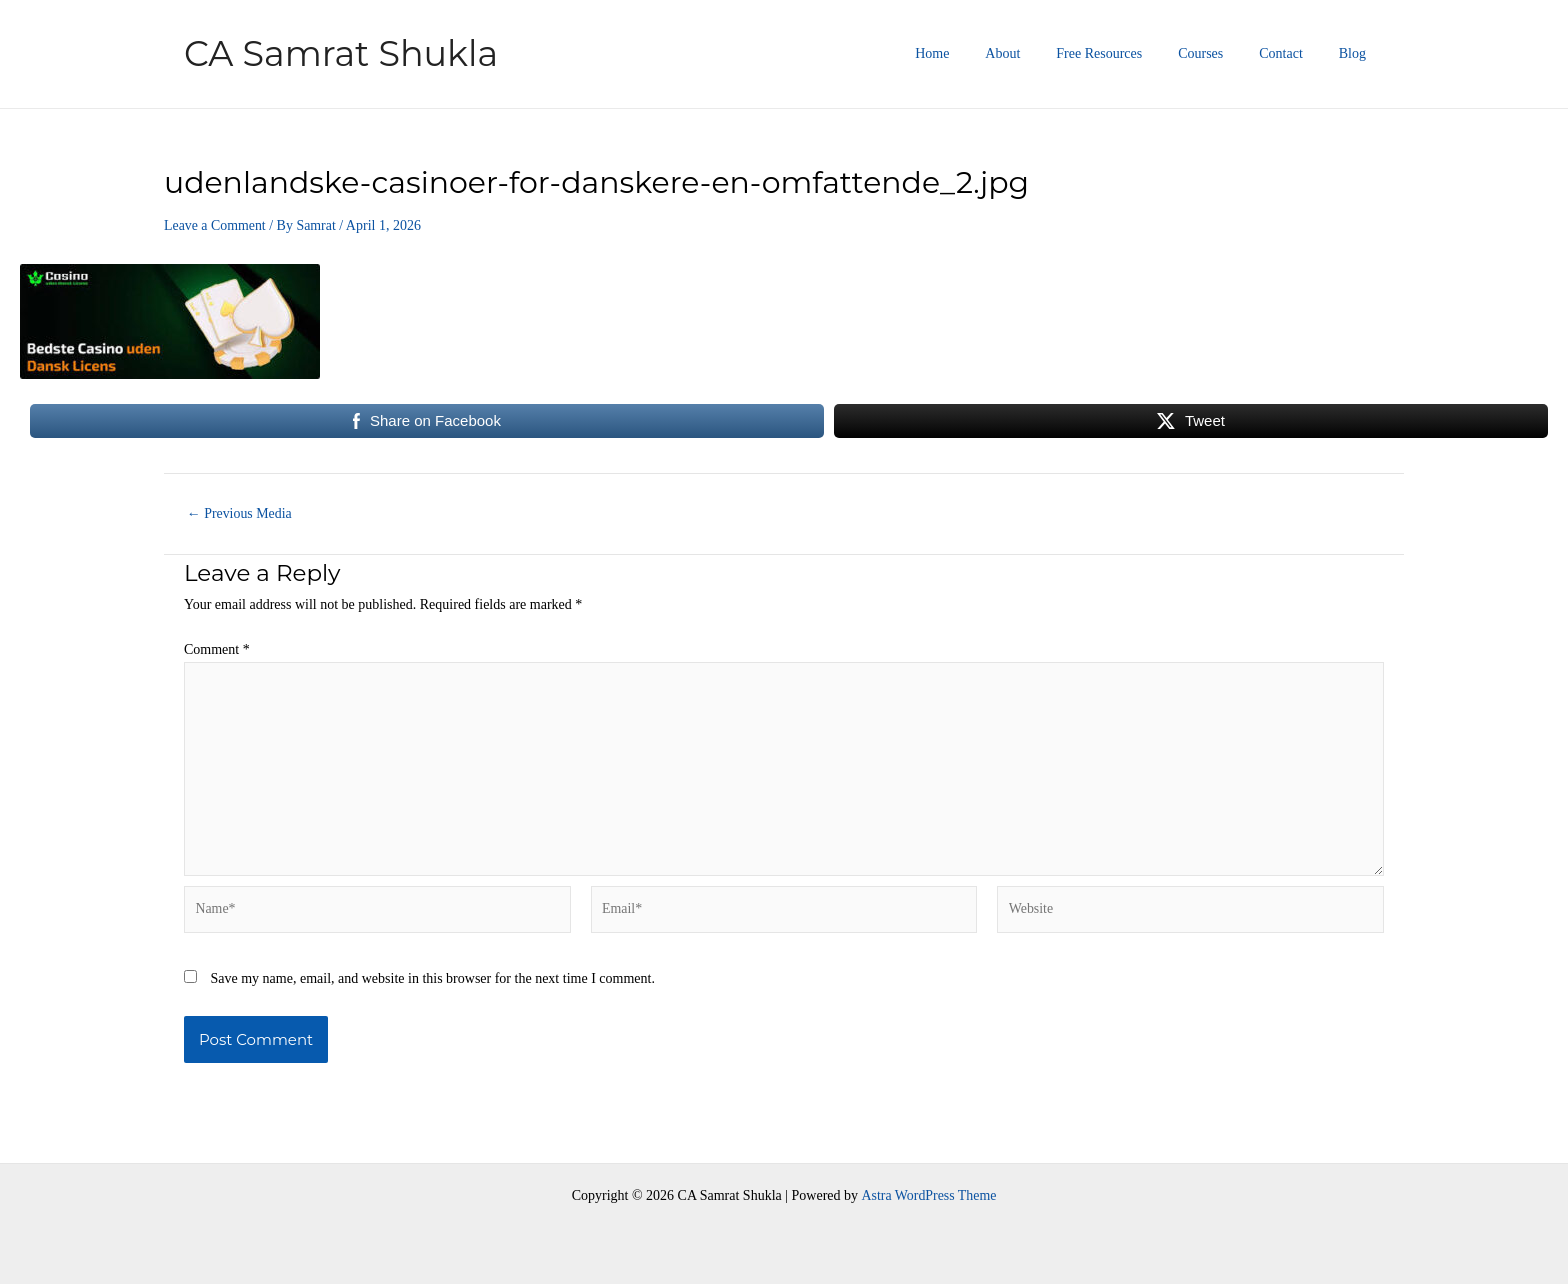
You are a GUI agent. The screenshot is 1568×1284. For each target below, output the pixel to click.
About (1038, 53)
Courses (1220, 53)
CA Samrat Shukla (341, 53)
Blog (1356, 53)
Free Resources (1127, 53)
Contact (1293, 53)
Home (976, 53)
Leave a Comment (215, 225)
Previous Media (240, 514)
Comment (217, 649)
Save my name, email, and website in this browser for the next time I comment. (433, 980)
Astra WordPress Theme (929, 1195)
